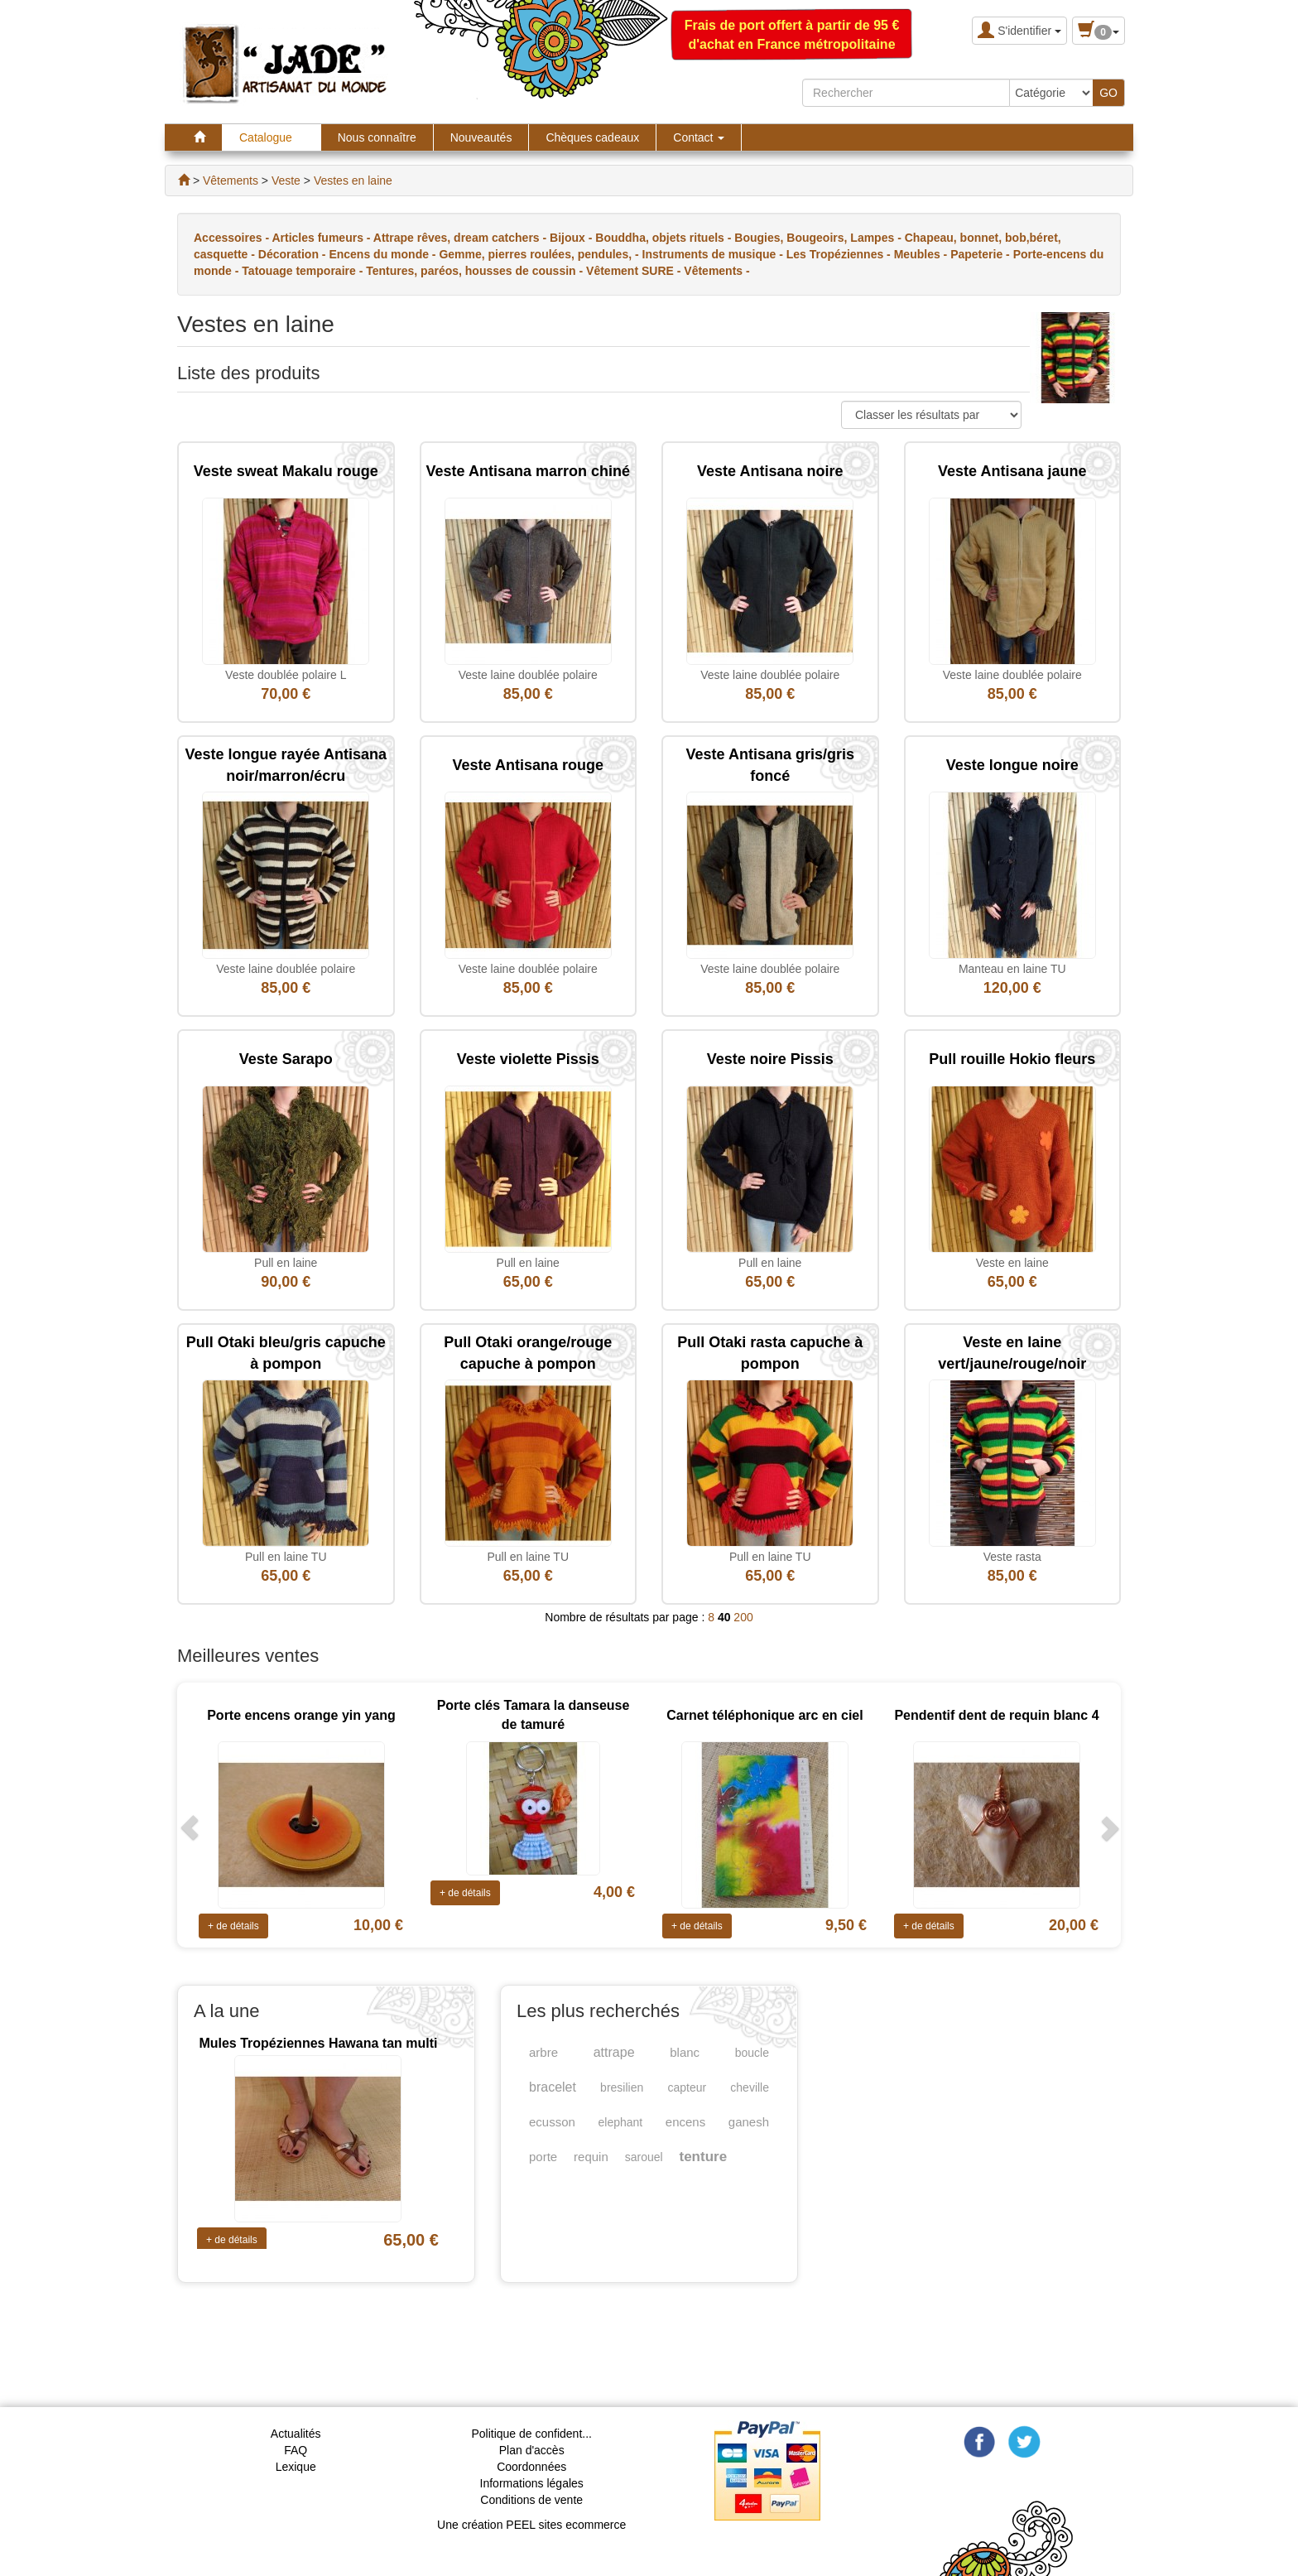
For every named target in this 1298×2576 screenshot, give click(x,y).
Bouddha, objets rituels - (664, 237)
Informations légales (532, 2483)
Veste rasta (1012, 1556)
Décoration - (293, 254)
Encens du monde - (384, 254)
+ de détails (233, 1926)
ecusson (552, 2122)
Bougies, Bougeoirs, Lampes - (819, 237)
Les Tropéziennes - (840, 254)
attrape (614, 2052)
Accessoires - (233, 237)
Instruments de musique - (714, 254)
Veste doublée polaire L (285, 674)
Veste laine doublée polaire (528, 674)
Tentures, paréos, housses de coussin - (476, 270)
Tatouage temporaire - (304, 270)
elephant (620, 2122)
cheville (749, 2087)
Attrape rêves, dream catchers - (461, 237)
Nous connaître (377, 137)
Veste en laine (1012, 1262)
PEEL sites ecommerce (566, 2524)
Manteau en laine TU (1012, 968)
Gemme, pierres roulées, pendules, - (540, 254)
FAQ (295, 2450)
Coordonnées (531, 2466)
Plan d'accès (532, 2450)
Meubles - (922, 254)
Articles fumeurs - (322, 237)
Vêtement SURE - (635, 270)
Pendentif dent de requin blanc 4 (996, 1715)
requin (591, 2157)
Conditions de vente (531, 2499)
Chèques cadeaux (592, 137)
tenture (704, 2156)
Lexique (296, 2466)
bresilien (621, 2087)
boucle (752, 2052)
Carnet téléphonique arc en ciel (764, 1715)
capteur (686, 2087)
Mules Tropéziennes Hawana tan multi (318, 2043)
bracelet (552, 2087)
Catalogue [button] (271, 137)
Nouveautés (481, 137)
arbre (543, 2052)
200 (742, 1617)
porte (543, 2157)
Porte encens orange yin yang (301, 1715)
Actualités (296, 2433)
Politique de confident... (531, 2433)
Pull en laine (285, 1262)
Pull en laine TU (286, 1556)
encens (685, 2122)
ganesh (748, 2122)
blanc (684, 2052)
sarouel (644, 2157)
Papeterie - (981, 254)
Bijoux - (572, 237)
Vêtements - (716, 270)
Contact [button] (698, 137)
